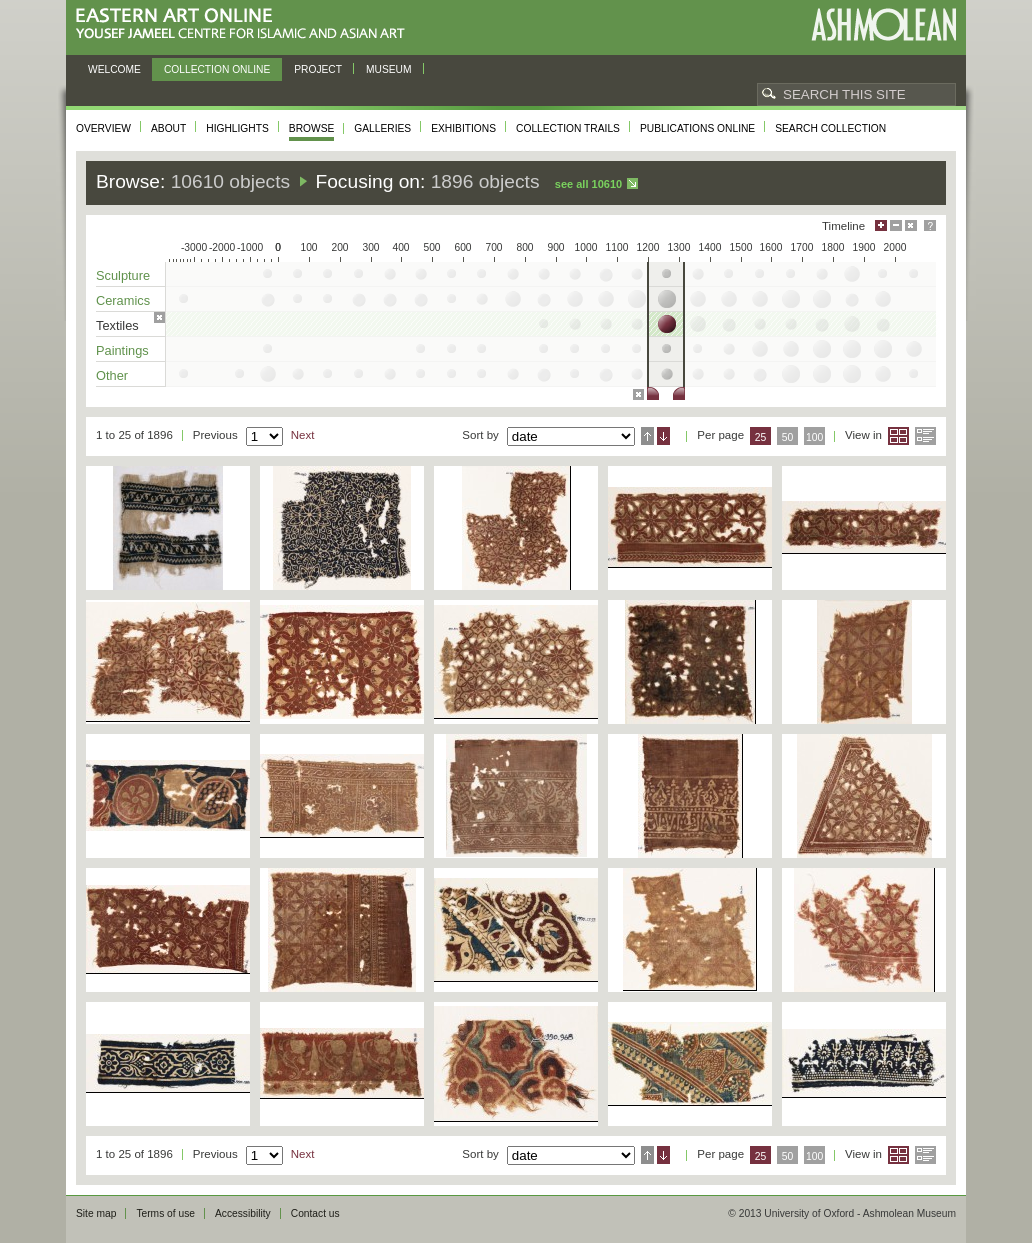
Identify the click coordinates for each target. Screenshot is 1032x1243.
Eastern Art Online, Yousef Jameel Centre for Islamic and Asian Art (245, 24)
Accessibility (243, 1213)
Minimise (896, 225)
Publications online (697, 128)
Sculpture (123, 275)
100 (814, 437)
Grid (898, 436)
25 (761, 437)
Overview (103, 128)
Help (930, 225)
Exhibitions (463, 128)
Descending (663, 436)
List (925, 436)
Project (318, 69)
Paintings (122, 350)
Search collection (830, 128)
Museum (389, 69)
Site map (96, 1213)
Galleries (382, 128)
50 (788, 437)
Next (303, 435)
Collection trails (568, 128)
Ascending (647, 436)
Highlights (237, 128)
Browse (312, 128)
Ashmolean (883, 24)
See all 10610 (588, 184)
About (168, 128)
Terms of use (165, 1213)
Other (112, 375)
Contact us (315, 1213)
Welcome (114, 69)
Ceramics (123, 300)
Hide (911, 225)
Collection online (217, 69)
